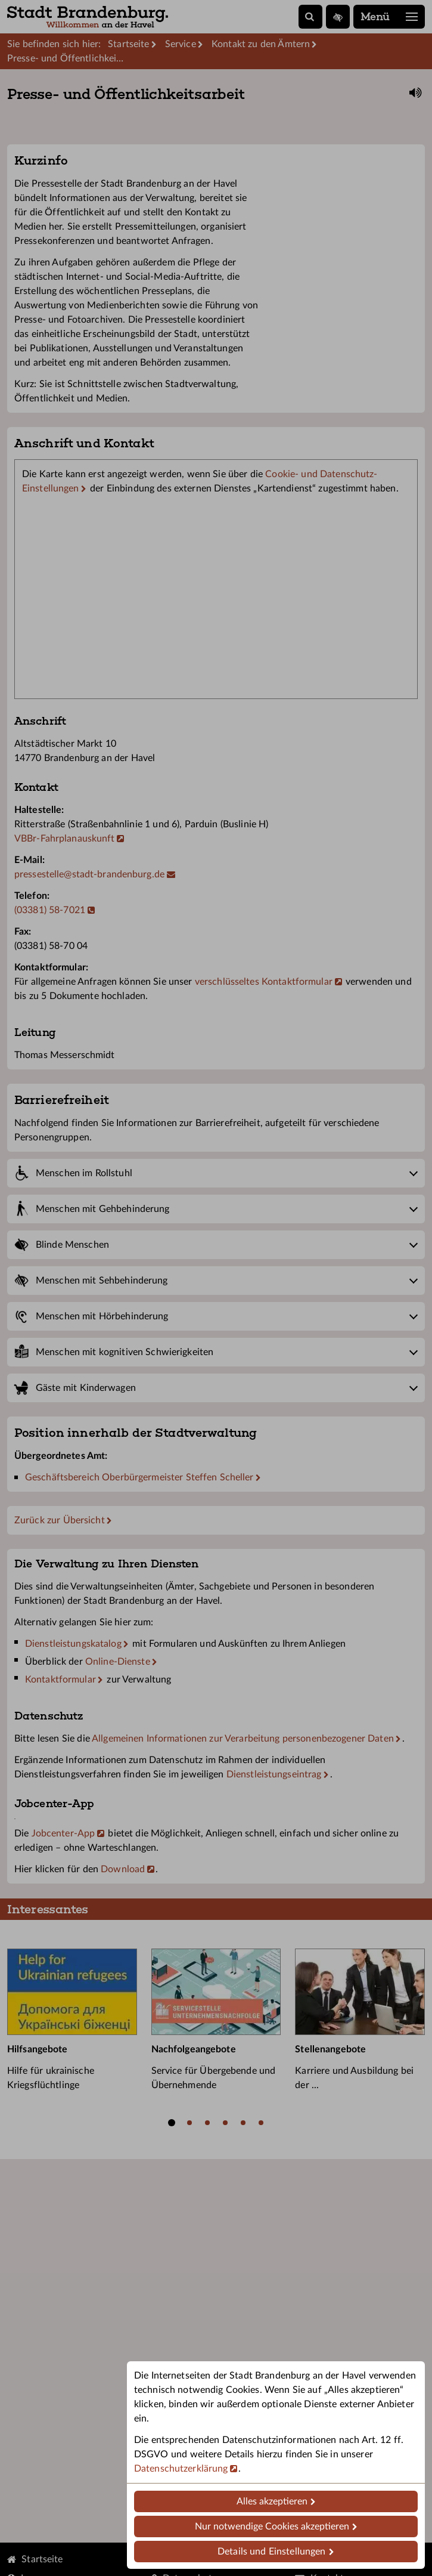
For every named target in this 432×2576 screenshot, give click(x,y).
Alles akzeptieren (272, 2501)
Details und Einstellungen (271, 2551)
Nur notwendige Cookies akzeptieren (272, 2526)
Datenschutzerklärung (181, 2468)
